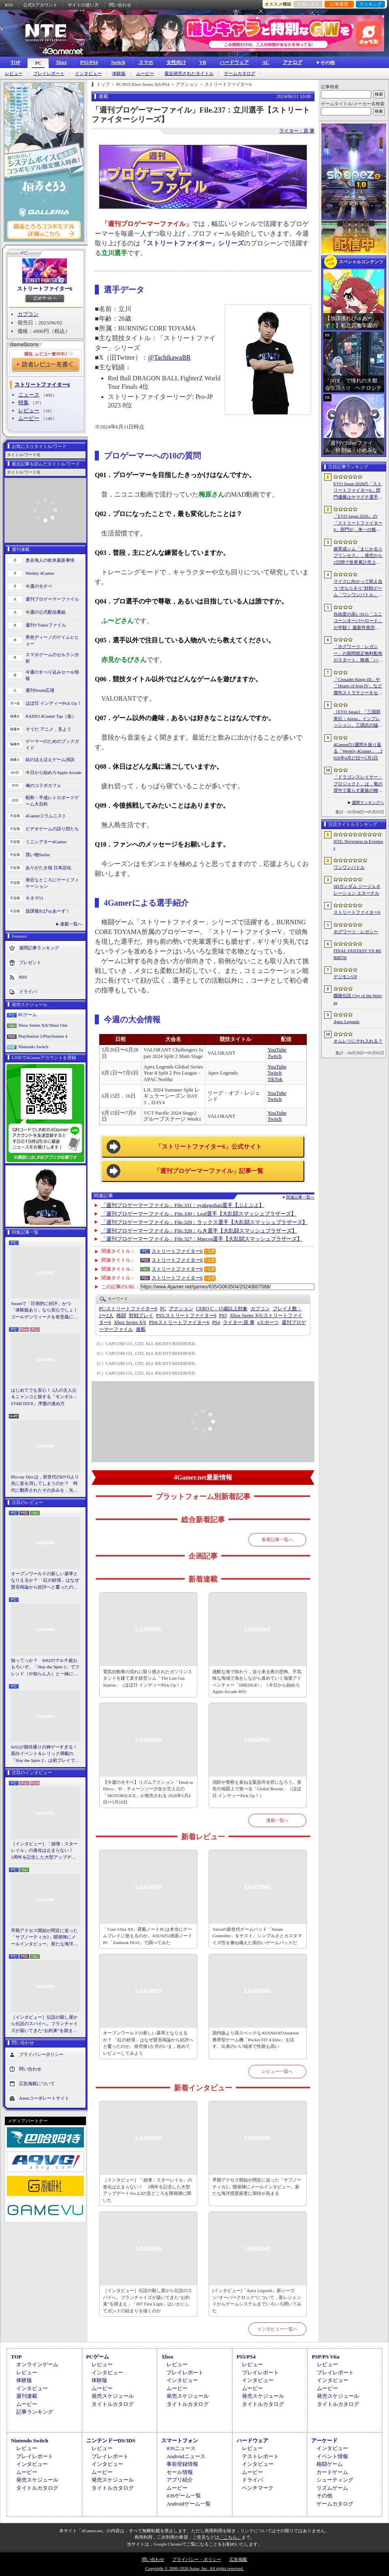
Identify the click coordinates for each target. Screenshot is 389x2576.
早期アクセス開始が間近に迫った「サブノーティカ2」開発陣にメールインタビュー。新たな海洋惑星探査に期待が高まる (44, 1937)
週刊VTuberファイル (46, 625)
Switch (118, 62)
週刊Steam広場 (40, 690)
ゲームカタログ (239, 73)
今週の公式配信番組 (46, 612)
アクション (181, 1308)
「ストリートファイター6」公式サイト (209, 1146)
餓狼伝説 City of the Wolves (357, 999)
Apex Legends (346, 1021)
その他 (324, 2496)
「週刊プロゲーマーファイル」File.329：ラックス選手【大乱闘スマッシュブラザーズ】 (204, 1222)
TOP (15, 62)
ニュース (28, 395)
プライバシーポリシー (41, 2054)
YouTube (276, 1050)
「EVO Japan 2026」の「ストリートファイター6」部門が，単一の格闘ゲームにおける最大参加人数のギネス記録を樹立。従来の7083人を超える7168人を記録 (358, 523)
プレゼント (30, 962)
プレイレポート (48, 73)
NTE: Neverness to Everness (358, 845)
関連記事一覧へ (300, 1197)
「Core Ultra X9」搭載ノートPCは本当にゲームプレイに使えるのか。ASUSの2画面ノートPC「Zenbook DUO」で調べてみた (147, 1936)
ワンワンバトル (349, 867)
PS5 (223, 1315)
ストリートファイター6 (45, 289)
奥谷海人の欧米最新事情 (50, 560)
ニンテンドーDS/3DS (110, 2440)
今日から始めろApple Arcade (53, 772)
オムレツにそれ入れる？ (358, 1041)
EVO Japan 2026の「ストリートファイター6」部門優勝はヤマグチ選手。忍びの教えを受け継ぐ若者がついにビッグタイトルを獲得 (358, 491)
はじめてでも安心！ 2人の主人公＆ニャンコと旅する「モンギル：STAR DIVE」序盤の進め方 (44, 1397)
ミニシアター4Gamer (46, 841)
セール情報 (180, 2472)
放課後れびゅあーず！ (48, 910)
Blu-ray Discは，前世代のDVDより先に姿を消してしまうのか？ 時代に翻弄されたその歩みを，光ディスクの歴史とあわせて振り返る (45, 1484)
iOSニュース (181, 2448)
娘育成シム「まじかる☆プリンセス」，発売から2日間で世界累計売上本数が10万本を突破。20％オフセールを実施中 (358, 556)
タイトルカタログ (113, 2404)
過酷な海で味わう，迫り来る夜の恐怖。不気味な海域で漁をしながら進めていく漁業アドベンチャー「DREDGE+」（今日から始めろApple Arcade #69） (256, 1681)
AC (265, 62)
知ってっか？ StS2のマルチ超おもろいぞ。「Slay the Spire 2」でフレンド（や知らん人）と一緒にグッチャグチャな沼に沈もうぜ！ (45, 1667)
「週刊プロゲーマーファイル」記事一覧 (208, 1171)
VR (202, 62)
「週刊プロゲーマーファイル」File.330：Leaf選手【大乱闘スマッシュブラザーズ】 (199, 1214)
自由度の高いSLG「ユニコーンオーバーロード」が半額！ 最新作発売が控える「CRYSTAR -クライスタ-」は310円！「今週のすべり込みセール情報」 (358, 621)
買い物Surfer (38, 854)
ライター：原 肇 (296, 131)
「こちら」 (230, 2537)
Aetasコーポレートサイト (44, 2098)
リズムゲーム (332, 2488)
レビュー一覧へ (277, 2071)
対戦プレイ (141, 1315)
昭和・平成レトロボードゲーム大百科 (52, 801)
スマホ (146, 62)
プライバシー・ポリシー (196, 2559)
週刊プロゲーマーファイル (52, 599)
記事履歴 (339, 4)
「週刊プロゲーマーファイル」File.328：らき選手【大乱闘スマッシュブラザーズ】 (199, 1231)
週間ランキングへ (368, 802)
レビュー (14, 73)
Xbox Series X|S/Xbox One (43, 1025)
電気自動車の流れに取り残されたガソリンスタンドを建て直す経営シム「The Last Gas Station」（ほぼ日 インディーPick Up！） (147, 1678)
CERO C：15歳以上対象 (222, 1308)
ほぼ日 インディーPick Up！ (53, 703)
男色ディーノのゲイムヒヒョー (52, 640)
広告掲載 (238, 2559)
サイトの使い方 (83, 4)
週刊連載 (26, 2396)
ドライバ (28, 991)
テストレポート (260, 2456)
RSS (9, 4)
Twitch (274, 1056)
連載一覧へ (71, 923)
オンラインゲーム (37, 2364)
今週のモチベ (39, 586)
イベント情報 (332, 2456)
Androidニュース (186, 2456)
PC (38, 63)
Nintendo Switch (33, 1046)
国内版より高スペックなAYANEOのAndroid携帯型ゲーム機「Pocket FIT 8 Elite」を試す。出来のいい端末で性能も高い (255, 2039)
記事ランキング (34, 2412)
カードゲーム (332, 2472)
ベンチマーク (258, 2488)
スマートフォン (179, 2440)
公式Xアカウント (40, 4)
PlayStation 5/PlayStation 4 (42, 1036)
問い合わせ (120, 4)
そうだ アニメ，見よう (48, 729)
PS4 (216, 1322)
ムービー (145, 73)
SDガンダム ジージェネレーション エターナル (356, 890)
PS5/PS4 (89, 62)
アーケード (324, 2440)
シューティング (334, 2480)
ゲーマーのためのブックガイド (52, 745)
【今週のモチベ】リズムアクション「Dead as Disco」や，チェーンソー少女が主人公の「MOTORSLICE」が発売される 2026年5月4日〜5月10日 (148, 1792)
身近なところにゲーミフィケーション (52, 883)
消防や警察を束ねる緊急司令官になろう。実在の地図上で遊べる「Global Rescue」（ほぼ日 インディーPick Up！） (256, 1789)
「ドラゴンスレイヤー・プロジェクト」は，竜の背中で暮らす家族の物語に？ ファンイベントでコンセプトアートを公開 (358, 784)
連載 (140, 1329)
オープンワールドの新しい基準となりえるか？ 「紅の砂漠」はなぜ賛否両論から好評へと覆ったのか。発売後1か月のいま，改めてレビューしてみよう (45, 1581)
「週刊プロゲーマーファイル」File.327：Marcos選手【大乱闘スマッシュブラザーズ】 (202, 1239)
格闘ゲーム (329, 2464)
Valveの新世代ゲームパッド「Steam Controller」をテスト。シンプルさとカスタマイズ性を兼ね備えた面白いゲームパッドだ (257, 1936)
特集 (23, 402)
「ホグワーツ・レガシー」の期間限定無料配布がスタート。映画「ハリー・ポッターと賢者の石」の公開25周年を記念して (358, 653)
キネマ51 (34, 898)
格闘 (121, 1315)
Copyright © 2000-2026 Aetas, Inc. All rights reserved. (194, 2568)
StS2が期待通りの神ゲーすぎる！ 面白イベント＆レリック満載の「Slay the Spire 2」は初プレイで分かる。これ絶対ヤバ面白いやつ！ (45, 1754)
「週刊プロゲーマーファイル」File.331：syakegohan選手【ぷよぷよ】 (182, 1205)
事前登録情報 (182, 2464)
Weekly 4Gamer (40, 573)
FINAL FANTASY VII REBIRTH (357, 954)
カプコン (27, 314)
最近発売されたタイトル (189, 73)
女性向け (176, 62)
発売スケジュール (113, 2396)
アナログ (292, 62)
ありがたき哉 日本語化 (48, 867)
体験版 (119, 73)
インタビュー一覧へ (277, 2329)
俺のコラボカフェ (43, 785)
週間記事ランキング (39, 947)
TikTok (274, 1079)
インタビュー (88, 73)
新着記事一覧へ (277, 1539)
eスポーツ (268, 1322)
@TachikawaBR (169, 357)
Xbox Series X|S (130, 1322)
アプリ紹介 (180, 2480)
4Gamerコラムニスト (46, 815)
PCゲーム (27, 1014)
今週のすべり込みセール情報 (52, 675)
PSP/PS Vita (325, 2357)
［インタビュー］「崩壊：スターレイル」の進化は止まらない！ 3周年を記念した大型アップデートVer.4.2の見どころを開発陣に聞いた (44, 1851)
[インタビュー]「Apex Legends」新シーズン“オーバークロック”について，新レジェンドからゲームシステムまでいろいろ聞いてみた (256, 2300)
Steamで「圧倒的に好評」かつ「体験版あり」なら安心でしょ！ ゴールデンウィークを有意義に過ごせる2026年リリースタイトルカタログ (45, 1310)
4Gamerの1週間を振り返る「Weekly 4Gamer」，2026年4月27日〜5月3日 (358, 751)
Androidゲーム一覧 (188, 2504)
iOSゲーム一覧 (184, 2496)
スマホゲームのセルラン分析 (52, 658)
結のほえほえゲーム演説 (50, 759)
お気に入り (308, 4)
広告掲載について (37, 2083)
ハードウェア (234, 62)
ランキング (370, 4)
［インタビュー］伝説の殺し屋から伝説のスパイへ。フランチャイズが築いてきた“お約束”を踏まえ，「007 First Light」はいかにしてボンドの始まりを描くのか (44, 2024)
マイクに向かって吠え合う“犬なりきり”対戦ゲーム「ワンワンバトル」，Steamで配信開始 (358, 588)
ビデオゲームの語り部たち (52, 828)
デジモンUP (345, 976)
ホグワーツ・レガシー (355, 931)
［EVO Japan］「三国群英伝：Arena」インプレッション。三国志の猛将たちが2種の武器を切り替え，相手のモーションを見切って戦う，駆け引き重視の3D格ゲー (358, 719)
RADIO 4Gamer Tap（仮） (51, 716)
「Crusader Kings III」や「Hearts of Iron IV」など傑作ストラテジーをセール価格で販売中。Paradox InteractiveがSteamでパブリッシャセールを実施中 (358, 686)
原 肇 (238, 1322)
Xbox (61, 62)
